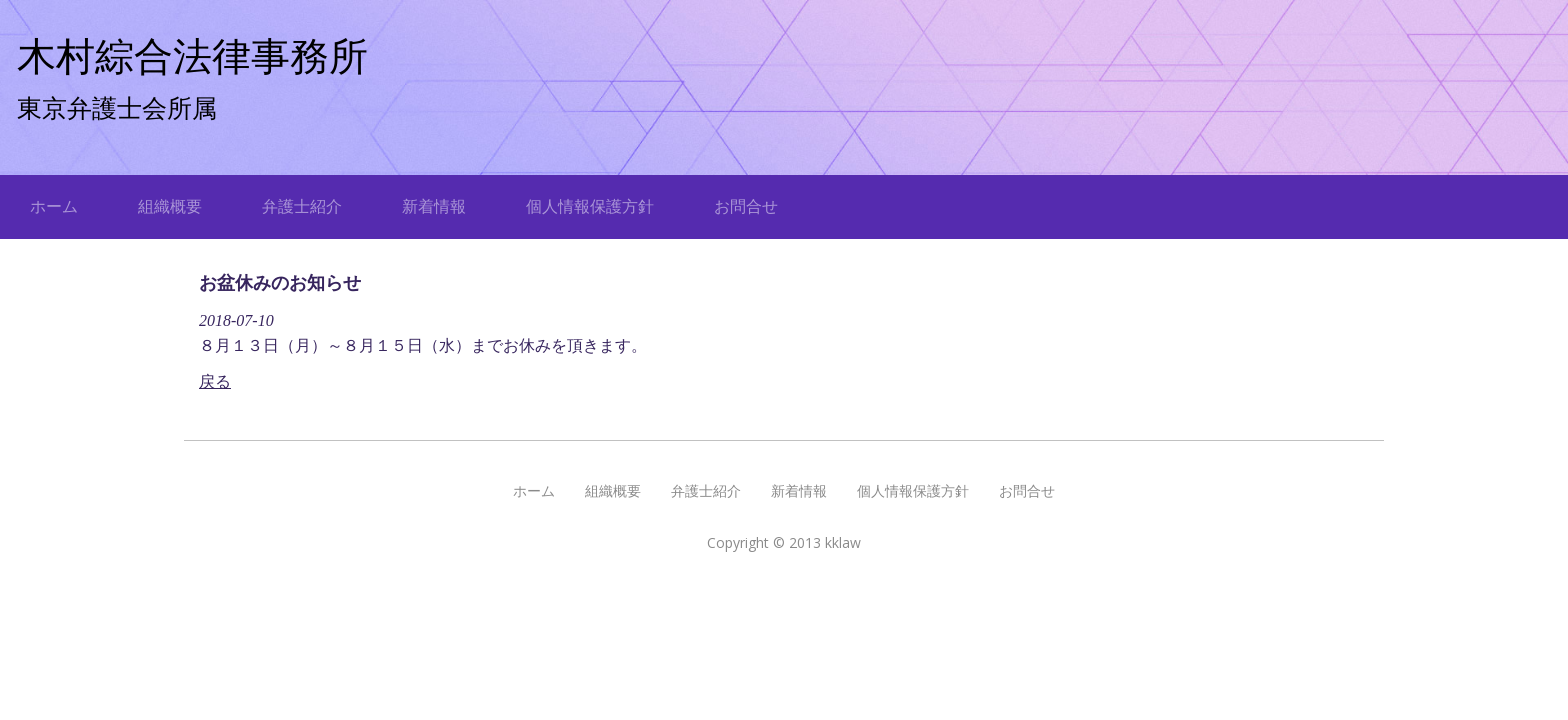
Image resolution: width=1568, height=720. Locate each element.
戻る (215, 381)
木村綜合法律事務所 (192, 56)
